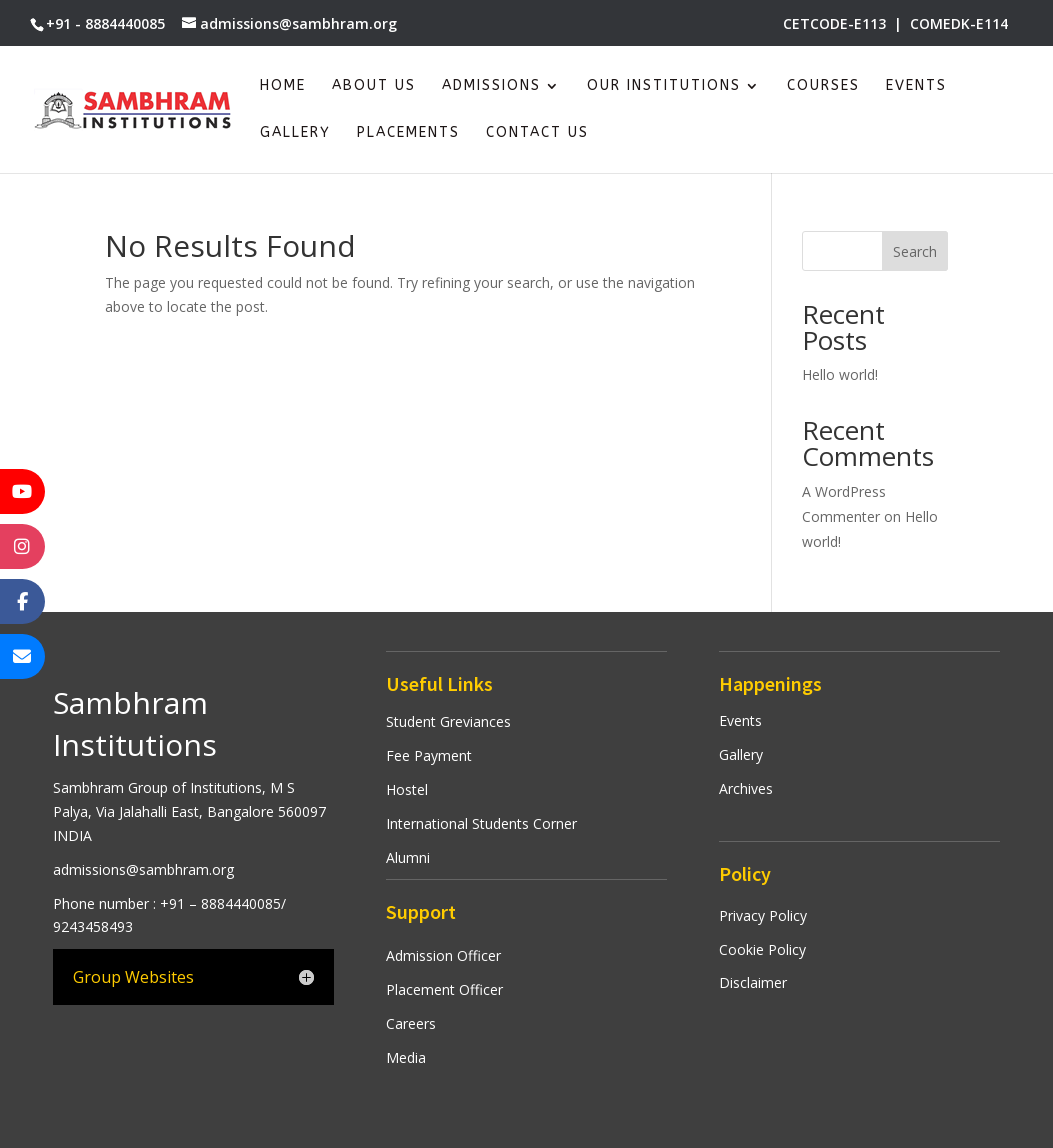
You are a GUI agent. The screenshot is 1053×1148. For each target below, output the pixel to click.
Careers (411, 1023)
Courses (823, 86)
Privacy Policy (763, 915)
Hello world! (840, 374)
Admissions (491, 86)
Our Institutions (664, 86)
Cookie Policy (762, 949)
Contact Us (537, 133)
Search (915, 251)
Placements (408, 133)
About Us (374, 86)
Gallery (295, 133)
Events (916, 86)
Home (283, 86)
